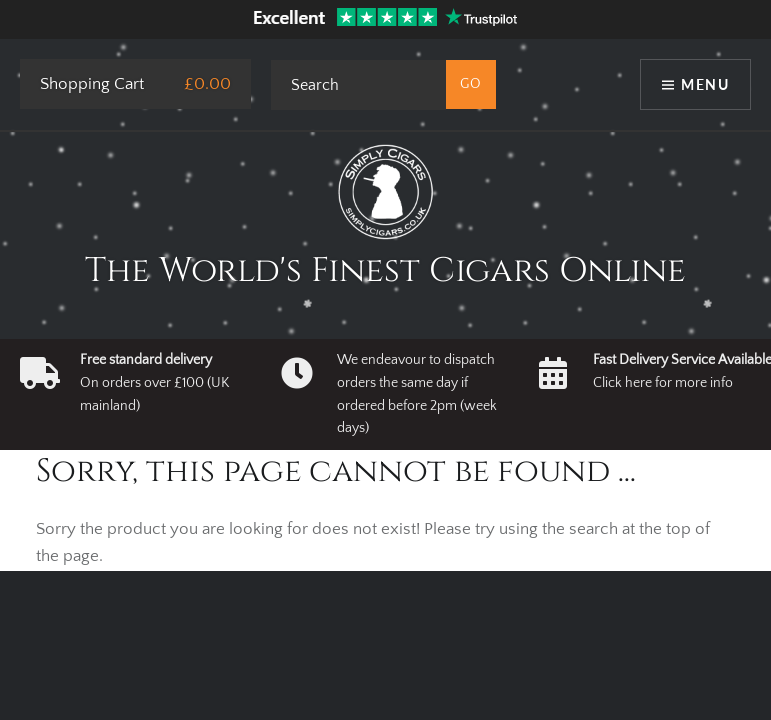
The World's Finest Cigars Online (385, 271)
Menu (705, 84)
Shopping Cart (92, 84)
